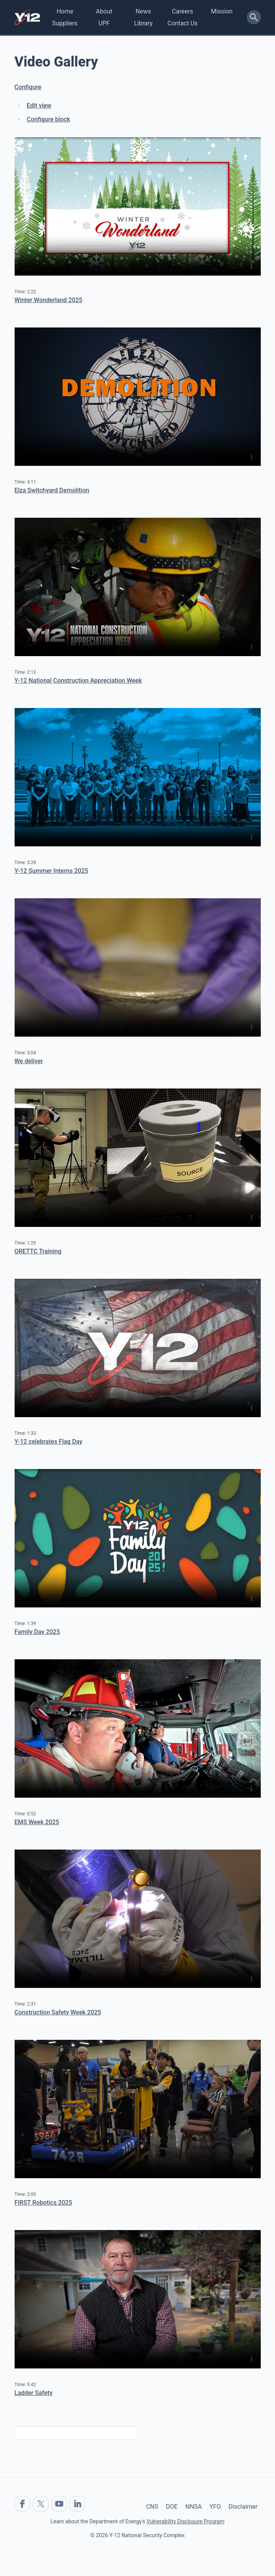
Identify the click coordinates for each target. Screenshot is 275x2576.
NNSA (193, 2506)
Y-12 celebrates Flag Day (49, 1441)
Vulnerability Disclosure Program (185, 2521)
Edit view (39, 105)
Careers (182, 11)
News (143, 11)
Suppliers (65, 23)
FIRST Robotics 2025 (43, 2202)
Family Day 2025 (37, 1631)
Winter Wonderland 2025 (49, 300)
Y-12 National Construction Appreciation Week (78, 680)
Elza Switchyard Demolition (52, 490)
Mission (221, 11)
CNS (152, 2506)
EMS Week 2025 (37, 1822)
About (104, 11)
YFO (215, 2506)
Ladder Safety (34, 2393)
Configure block (48, 119)
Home (65, 11)
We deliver (29, 1061)
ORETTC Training (38, 1251)
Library (143, 23)
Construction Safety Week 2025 (58, 2012)
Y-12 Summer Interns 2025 (51, 870)
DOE (172, 2506)
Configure (28, 87)
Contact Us (182, 23)
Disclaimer (242, 2506)
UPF (104, 23)
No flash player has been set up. (138, 206)
